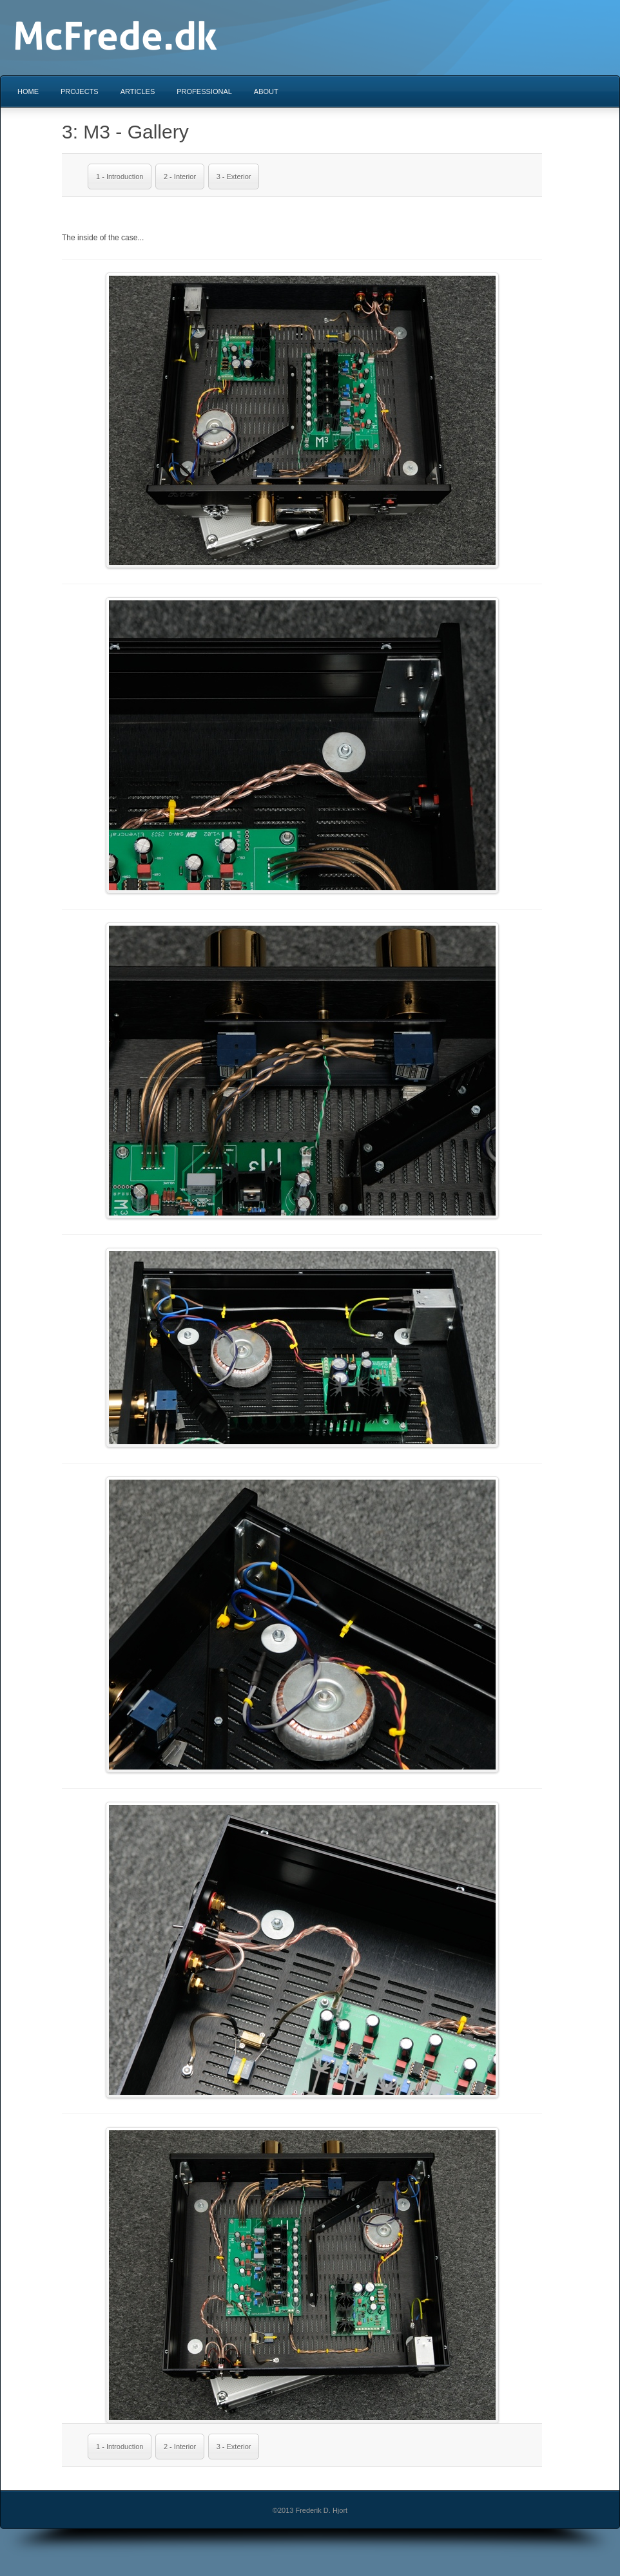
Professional (204, 91)
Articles (138, 91)
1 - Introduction (119, 176)
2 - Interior (180, 176)
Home (28, 91)
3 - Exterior (234, 176)
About (266, 91)
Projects (80, 91)
